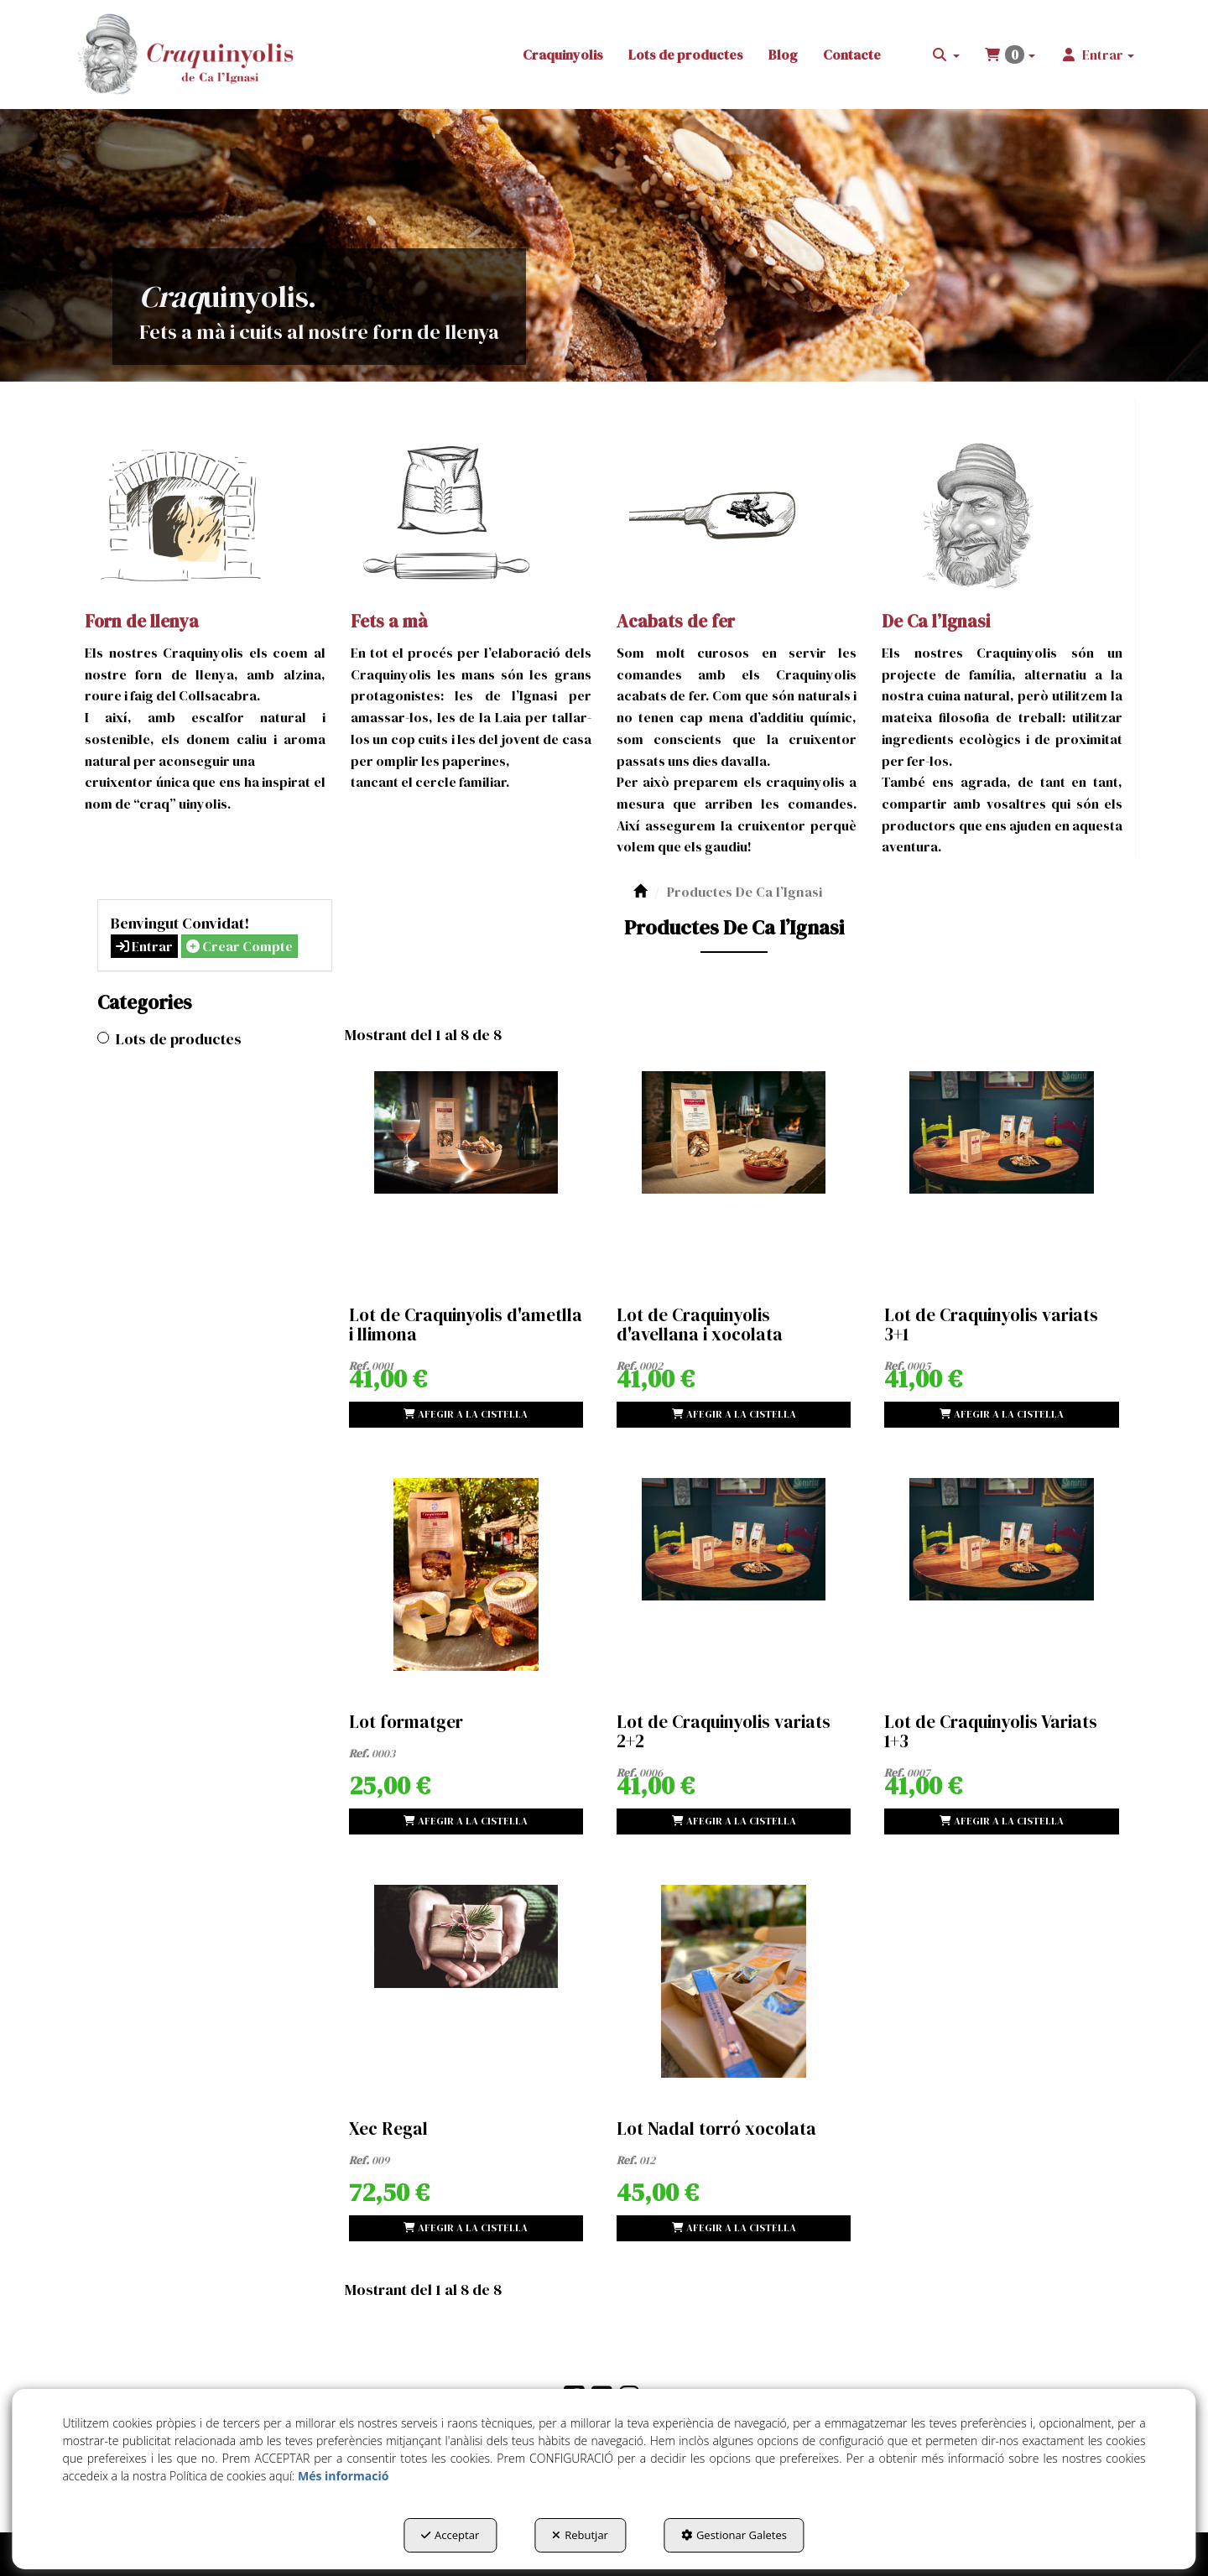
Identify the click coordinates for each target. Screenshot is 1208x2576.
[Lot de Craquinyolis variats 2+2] (734, 1574)
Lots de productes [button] (179, 1038)
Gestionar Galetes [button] (734, 2534)
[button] (187, 54)
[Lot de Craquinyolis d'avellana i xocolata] (734, 1167)
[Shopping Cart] (466, 1415)
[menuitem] (563, 54)
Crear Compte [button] (239, 946)
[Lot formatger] (466, 1574)
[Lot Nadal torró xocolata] (734, 1981)
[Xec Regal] (466, 1981)
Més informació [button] (343, 2476)
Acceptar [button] (450, 2534)
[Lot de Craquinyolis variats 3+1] (1001, 1167)
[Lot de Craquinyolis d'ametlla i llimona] (466, 1167)
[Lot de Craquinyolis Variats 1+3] (1001, 1574)
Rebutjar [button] (580, 2534)
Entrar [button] (144, 946)
